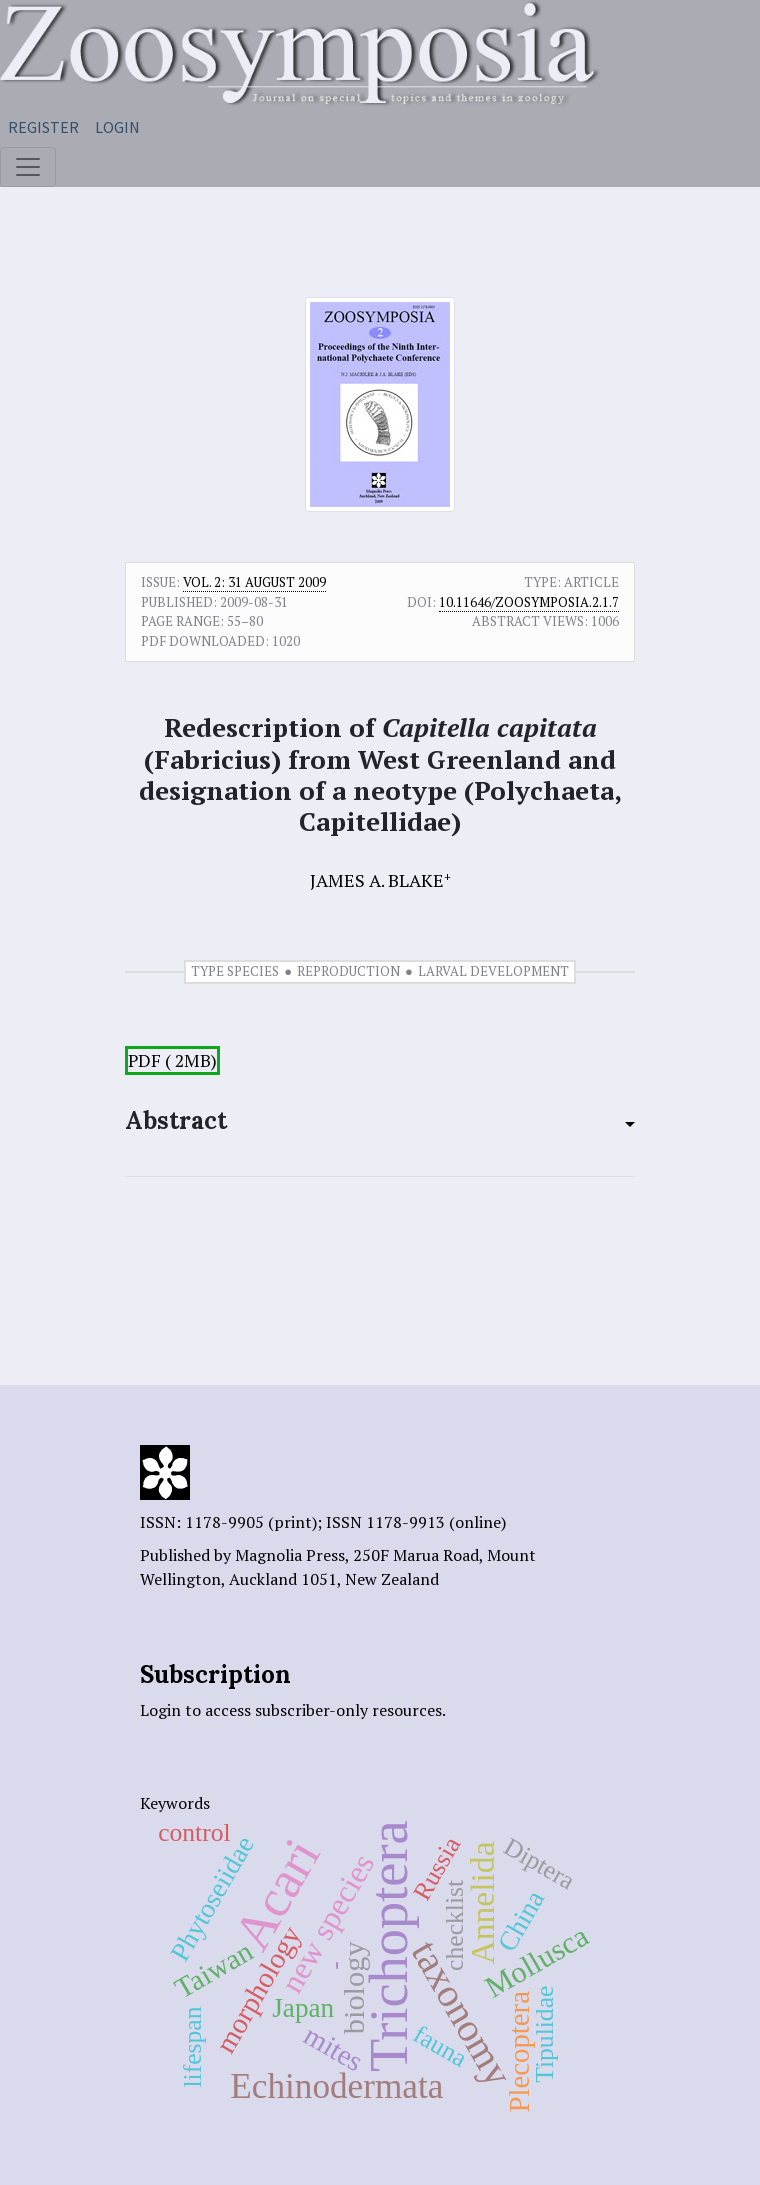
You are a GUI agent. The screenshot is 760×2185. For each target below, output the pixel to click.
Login (117, 127)
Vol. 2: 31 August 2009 (254, 582)
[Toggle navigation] (28, 167)
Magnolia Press (290, 1555)
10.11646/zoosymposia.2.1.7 (529, 602)
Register (43, 127)
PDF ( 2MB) (172, 1060)
